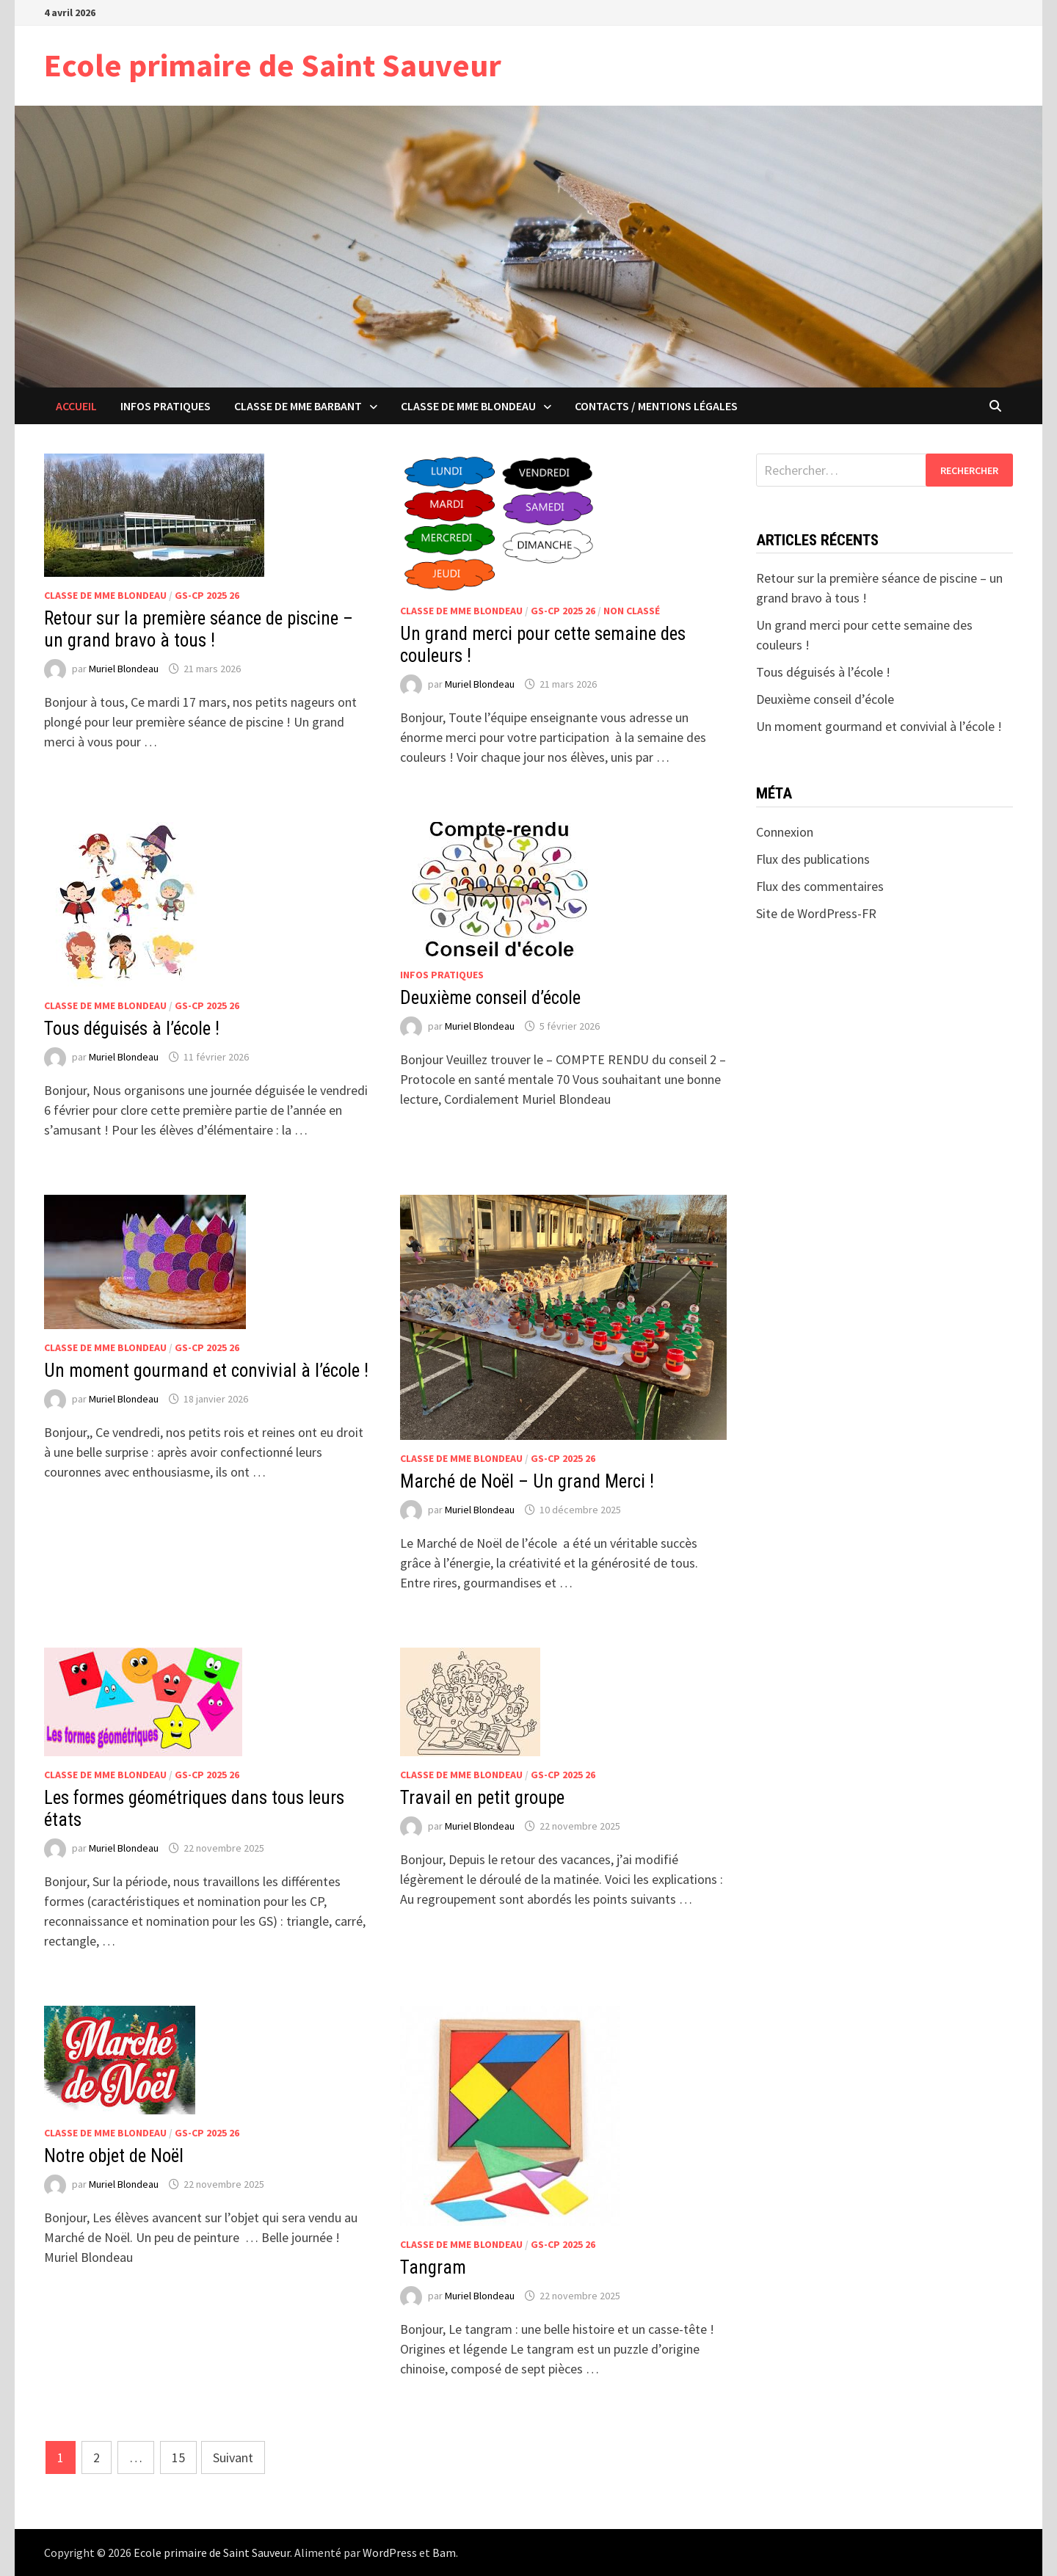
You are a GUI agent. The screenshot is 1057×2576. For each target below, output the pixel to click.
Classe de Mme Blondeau (468, 406)
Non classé (631, 610)
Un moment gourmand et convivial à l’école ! (206, 1370)
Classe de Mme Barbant (298, 406)
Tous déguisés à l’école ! (131, 1028)
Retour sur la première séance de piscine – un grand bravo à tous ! (198, 629)
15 (178, 2457)
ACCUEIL (76, 406)
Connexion (784, 831)
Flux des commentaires (820, 886)
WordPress (390, 2552)
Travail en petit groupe (482, 1797)
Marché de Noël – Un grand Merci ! (527, 1481)
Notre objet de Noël (114, 2155)
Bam (444, 2552)
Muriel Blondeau (124, 668)
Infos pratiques (165, 406)
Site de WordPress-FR (816, 913)
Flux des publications (813, 859)
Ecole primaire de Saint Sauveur (272, 65)
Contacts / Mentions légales (656, 406)
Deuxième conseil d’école (490, 997)
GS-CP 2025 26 (207, 595)
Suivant (233, 2457)
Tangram (433, 2267)
